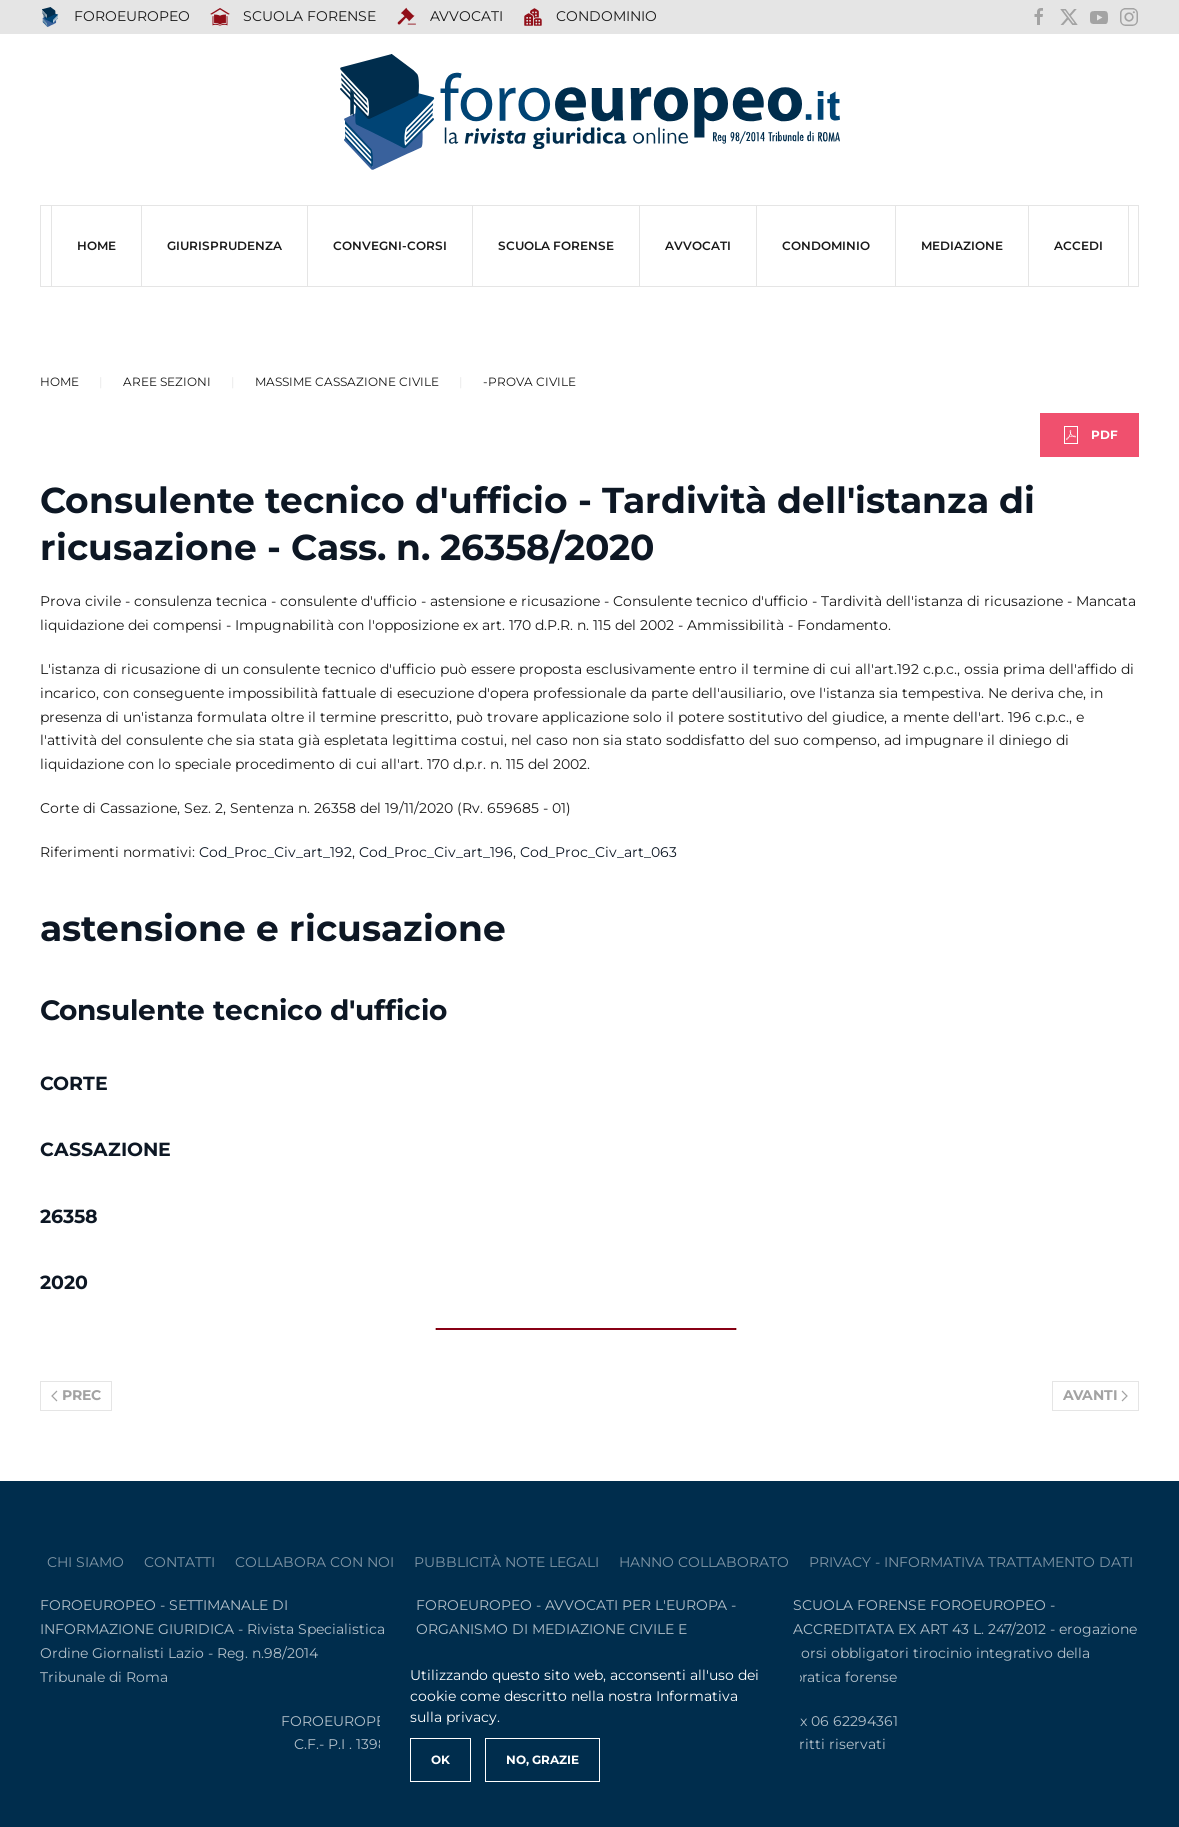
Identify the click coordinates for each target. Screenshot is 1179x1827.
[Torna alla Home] (590, 112)
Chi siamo (85, 1562)
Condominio (590, 17)
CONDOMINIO (826, 245)
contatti (179, 1562)
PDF (1089, 435)
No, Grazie (542, 1759)
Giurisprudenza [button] (224, 245)
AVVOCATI (449, 17)
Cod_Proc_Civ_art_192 (275, 852)
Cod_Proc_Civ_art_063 (598, 852)
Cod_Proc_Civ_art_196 (436, 852)
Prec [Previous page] (76, 1395)
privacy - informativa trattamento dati (971, 1562)
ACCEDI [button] (1078, 245)
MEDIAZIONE (962, 245)
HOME (96, 245)
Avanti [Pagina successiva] (1096, 1395)
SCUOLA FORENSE (293, 17)
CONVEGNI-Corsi (390, 245)
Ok (440, 1759)
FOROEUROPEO (115, 17)
